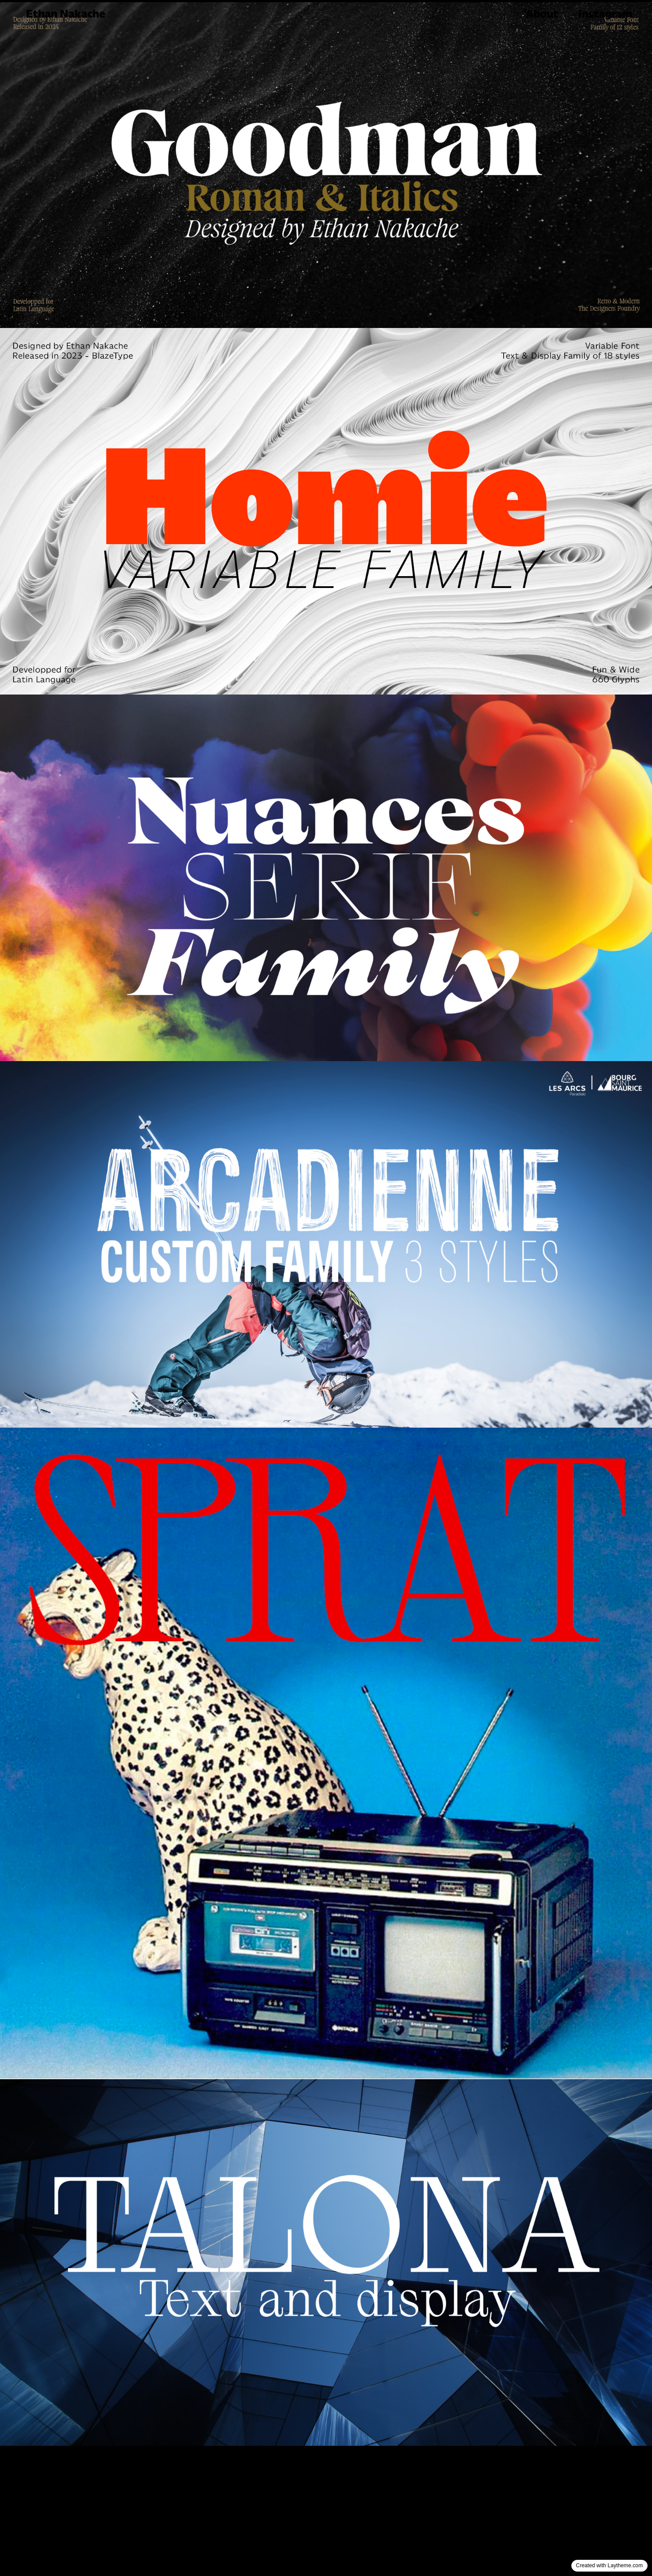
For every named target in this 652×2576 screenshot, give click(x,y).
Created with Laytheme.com (609, 2565)
